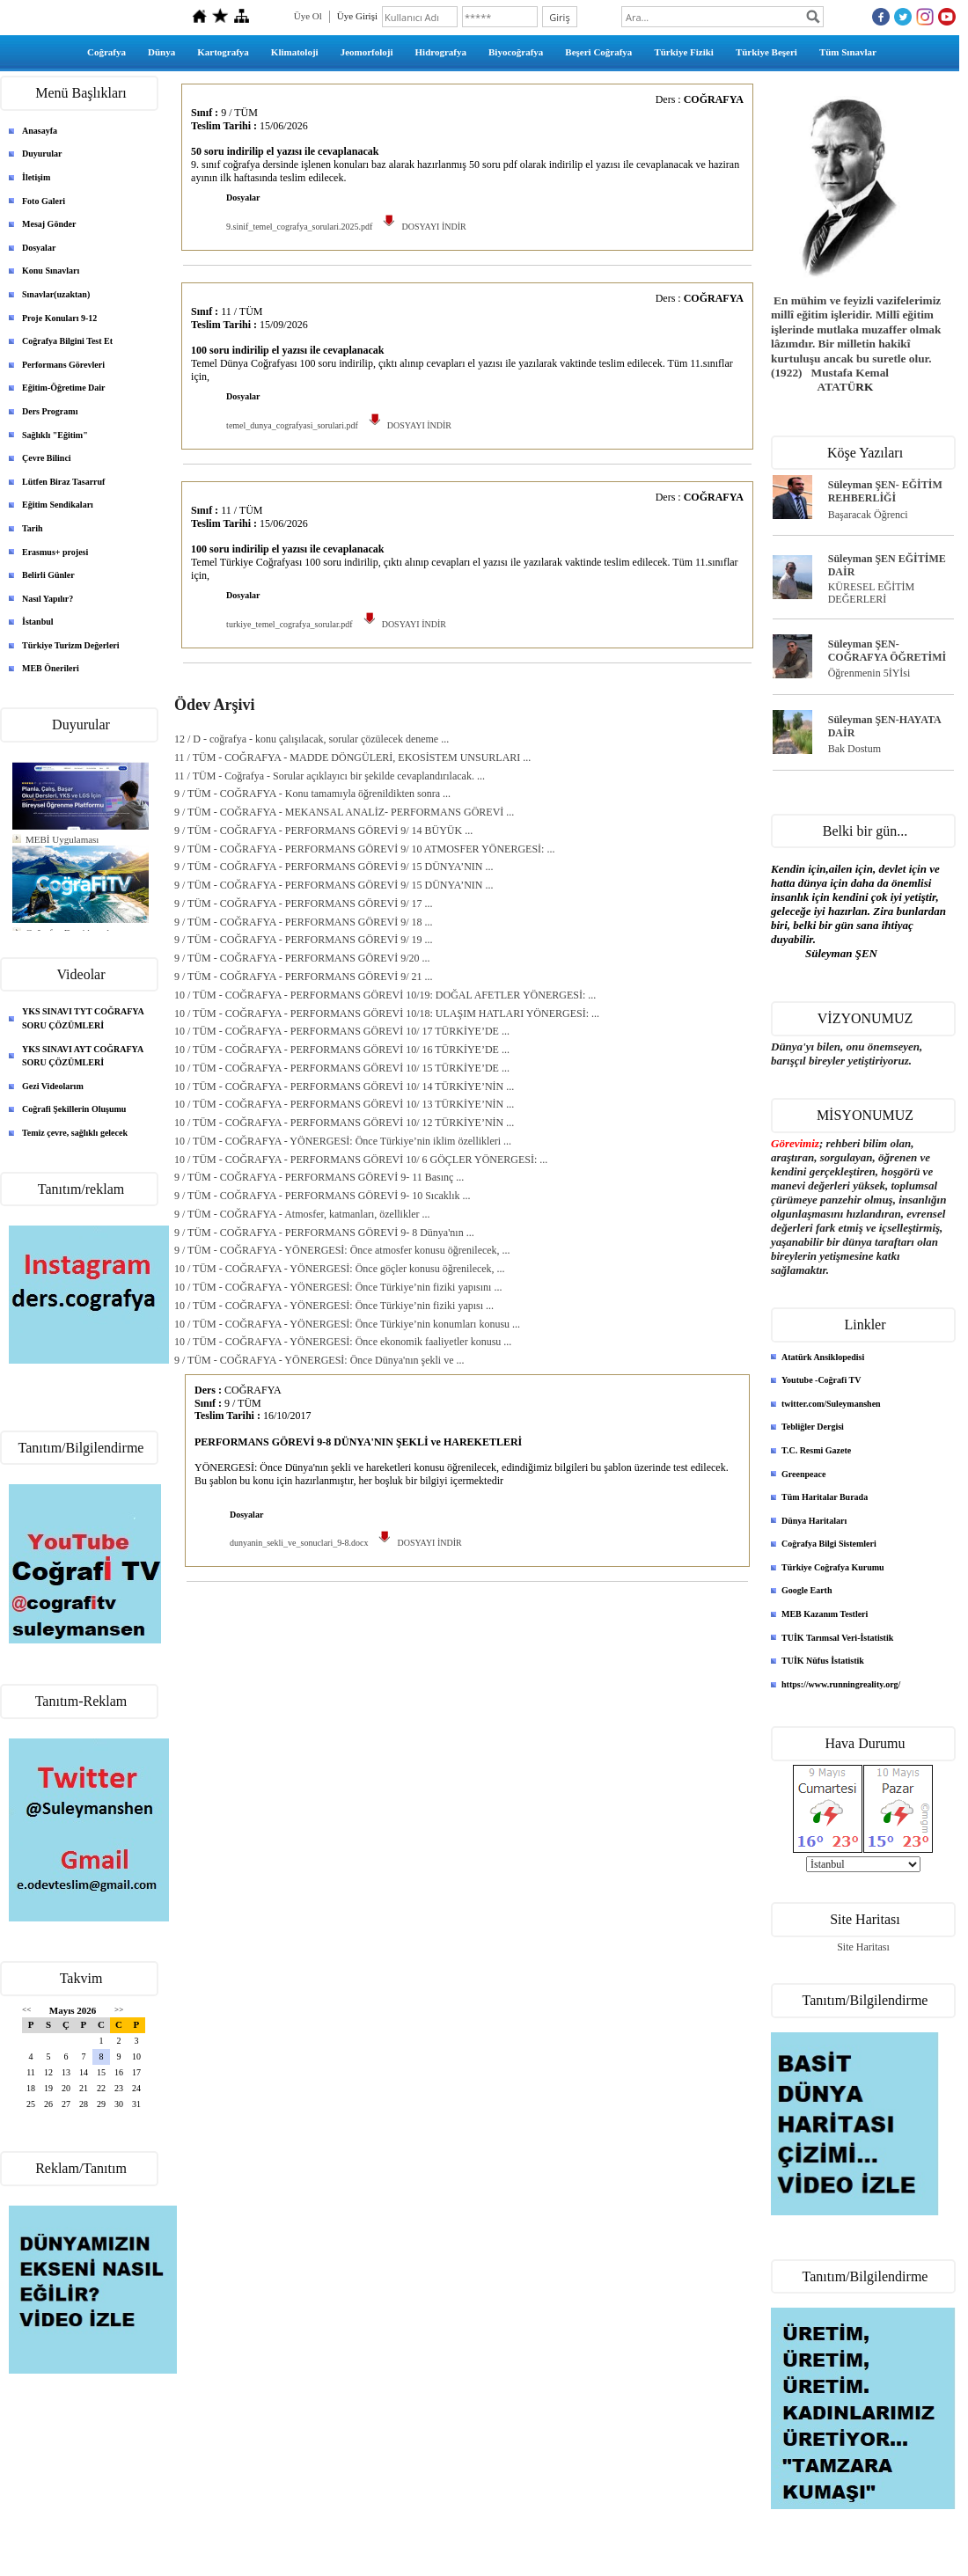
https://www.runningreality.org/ (840, 1684)
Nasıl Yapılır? (47, 599)
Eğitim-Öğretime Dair (64, 387)
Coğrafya (106, 52)
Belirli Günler (48, 575)
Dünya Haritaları (814, 1521)
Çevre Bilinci (46, 458)
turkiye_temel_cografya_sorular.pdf (289, 624)
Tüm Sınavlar (847, 52)
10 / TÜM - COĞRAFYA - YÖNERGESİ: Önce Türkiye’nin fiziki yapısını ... (338, 1287)
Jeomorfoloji (367, 52)
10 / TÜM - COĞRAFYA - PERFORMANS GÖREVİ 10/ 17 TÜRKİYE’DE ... (342, 1031)
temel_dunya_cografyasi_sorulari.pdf (292, 425)
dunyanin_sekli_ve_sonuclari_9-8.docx (299, 1543)
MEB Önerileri (50, 668)
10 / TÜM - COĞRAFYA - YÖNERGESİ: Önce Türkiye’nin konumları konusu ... (347, 1324)
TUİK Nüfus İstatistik (822, 1660)
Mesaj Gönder (49, 224)
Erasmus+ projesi (55, 552)
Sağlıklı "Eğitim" (55, 435)
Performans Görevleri (63, 365)
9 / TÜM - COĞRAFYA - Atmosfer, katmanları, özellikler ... (302, 1214)
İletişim (36, 177)
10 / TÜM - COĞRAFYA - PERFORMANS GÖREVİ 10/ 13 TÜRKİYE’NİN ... (344, 1104)
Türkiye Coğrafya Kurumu (832, 1567)
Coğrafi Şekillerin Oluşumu (74, 1109)
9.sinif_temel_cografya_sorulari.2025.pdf (299, 226)
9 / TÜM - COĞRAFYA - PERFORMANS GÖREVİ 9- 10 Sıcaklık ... (322, 1195)
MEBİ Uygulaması (62, 839)
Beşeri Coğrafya (598, 52)
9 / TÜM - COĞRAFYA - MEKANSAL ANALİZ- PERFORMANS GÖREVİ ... (344, 812)
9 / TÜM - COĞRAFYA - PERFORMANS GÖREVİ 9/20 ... (301, 958)
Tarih (32, 528)
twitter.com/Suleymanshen (831, 1404)
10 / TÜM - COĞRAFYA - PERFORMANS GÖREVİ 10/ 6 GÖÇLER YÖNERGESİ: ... (360, 1159)
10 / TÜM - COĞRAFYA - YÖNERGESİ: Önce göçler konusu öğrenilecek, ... (339, 1268)
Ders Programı (49, 411)
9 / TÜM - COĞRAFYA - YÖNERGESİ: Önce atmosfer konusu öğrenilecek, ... (342, 1250)
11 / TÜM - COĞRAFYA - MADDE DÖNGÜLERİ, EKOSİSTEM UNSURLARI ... (352, 757)
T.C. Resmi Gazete (816, 1450)
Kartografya (223, 52)
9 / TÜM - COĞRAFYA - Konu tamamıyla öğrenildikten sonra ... (312, 793)
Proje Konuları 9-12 (59, 318)
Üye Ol (308, 16)
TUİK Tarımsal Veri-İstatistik (837, 1638)
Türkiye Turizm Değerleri (71, 645)
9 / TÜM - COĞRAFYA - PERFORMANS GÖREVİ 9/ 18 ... (303, 922)
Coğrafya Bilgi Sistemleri (828, 1543)
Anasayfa (39, 130)
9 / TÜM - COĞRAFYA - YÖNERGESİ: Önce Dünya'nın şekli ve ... (319, 1360)
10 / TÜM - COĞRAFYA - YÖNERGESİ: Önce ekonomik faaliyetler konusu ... (342, 1342)
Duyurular (42, 153)
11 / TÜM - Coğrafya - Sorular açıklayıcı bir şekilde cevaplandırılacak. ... (329, 776)
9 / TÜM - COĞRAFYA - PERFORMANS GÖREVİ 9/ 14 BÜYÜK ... (323, 830)
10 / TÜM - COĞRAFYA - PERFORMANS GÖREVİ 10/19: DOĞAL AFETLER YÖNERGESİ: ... (385, 995)
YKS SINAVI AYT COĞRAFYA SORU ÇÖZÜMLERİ (82, 1056)
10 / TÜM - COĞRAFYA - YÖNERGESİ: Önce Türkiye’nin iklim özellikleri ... (342, 1141)
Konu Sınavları (50, 270)
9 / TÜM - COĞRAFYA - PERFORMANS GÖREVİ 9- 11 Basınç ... (319, 1177)
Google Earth (806, 1590)
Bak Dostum (854, 749)
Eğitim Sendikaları (57, 504)
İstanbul (38, 621)
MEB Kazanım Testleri (824, 1614)
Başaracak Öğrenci (868, 515)
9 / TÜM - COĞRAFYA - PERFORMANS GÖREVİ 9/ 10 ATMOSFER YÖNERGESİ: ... (364, 849)
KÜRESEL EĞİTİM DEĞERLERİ (871, 593)
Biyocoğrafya (515, 52)
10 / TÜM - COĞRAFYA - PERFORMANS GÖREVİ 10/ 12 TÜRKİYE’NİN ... (344, 1122)
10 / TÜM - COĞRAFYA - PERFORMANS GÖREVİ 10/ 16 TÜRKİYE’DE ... (342, 1049)
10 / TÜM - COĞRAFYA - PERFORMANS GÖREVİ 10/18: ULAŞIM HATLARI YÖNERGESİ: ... (386, 1013)
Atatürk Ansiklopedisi (822, 1357)
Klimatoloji (295, 52)
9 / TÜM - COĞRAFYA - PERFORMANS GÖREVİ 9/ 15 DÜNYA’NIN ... (333, 866)
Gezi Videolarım (53, 1086)
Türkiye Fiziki (684, 52)
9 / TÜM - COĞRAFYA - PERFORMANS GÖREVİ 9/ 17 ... (303, 903)
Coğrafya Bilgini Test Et (67, 341)
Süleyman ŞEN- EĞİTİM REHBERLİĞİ (885, 491)
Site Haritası (863, 1947)
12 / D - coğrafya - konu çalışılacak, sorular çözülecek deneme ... (311, 739)
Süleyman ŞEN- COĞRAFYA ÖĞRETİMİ (887, 650)
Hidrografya (440, 52)
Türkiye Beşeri (766, 52)
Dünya (161, 52)
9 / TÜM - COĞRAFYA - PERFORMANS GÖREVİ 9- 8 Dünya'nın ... (324, 1232)
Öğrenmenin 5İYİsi (869, 673)
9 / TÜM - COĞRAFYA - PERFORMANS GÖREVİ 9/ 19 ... (303, 939)
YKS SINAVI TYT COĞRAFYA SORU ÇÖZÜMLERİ (83, 1018)
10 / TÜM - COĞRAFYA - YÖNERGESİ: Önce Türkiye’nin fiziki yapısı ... (334, 1305)
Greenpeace (803, 1474)
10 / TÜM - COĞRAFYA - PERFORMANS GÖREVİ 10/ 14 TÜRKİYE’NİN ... (344, 1086)
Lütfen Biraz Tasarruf (63, 482)
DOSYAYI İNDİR (423, 226)
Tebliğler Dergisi (812, 1426)
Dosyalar (38, 247)
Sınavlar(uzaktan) (56, 294)
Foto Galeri (43, 201)
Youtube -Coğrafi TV (821, 1380)
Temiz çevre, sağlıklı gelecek (75, 1133)
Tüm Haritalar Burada (824, 1497)
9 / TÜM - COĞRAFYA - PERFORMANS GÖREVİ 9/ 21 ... (303, 976)
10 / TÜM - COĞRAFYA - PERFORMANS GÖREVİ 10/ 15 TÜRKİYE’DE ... (342, 1068)
